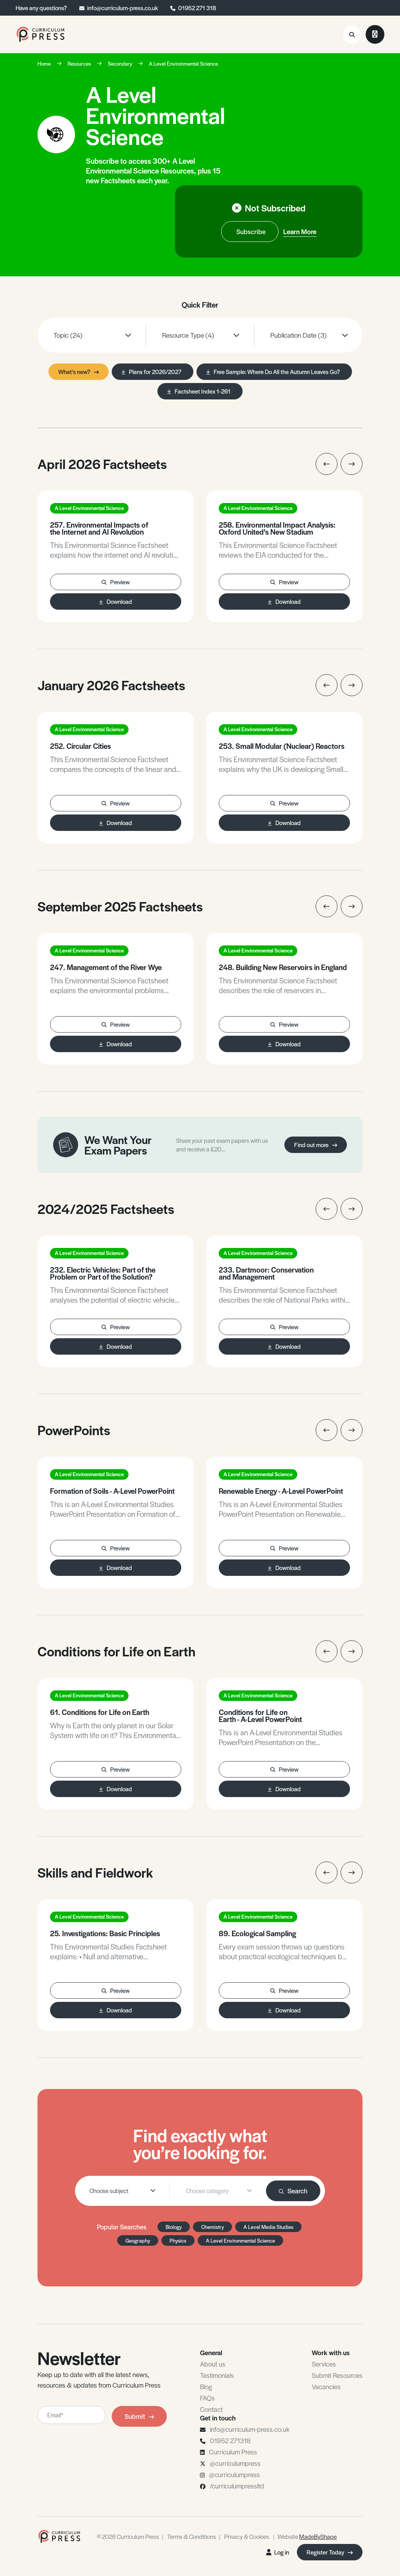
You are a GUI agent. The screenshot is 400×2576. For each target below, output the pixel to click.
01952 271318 (230, 2440)
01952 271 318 (197, 8)
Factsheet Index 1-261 (198, 391)
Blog (206, 2386)
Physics (178, 2240)
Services (324, 2363)
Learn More (299, 231)
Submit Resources (337, 2375)
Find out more (315, 1144)
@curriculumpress (235, 2463)
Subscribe (251, 231)
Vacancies (326, 2386)
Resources (79, 63)
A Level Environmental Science (183, 63)
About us (212, 2363)
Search (293, 2190)
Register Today (330, 2552)
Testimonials (217, 2375)
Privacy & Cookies (246, 2536)
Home (44, 63)
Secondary (120, 63)
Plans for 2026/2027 (151, 371)
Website (307, 2536)
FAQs (207, 2397)
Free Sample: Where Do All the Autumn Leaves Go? (273, 371)
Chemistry (212, 2227)
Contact (211, 2409)
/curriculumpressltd (237, 2485)
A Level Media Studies (268, 2227)
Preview (116, 582)
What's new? (78, 371)
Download (115, 601)
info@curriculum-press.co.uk (122, 8)
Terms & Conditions (191, 2536)
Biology (174, 2227)
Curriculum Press (233, 2451)
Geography (137, 2240)
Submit (139, 2416)
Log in (277, 2552)
